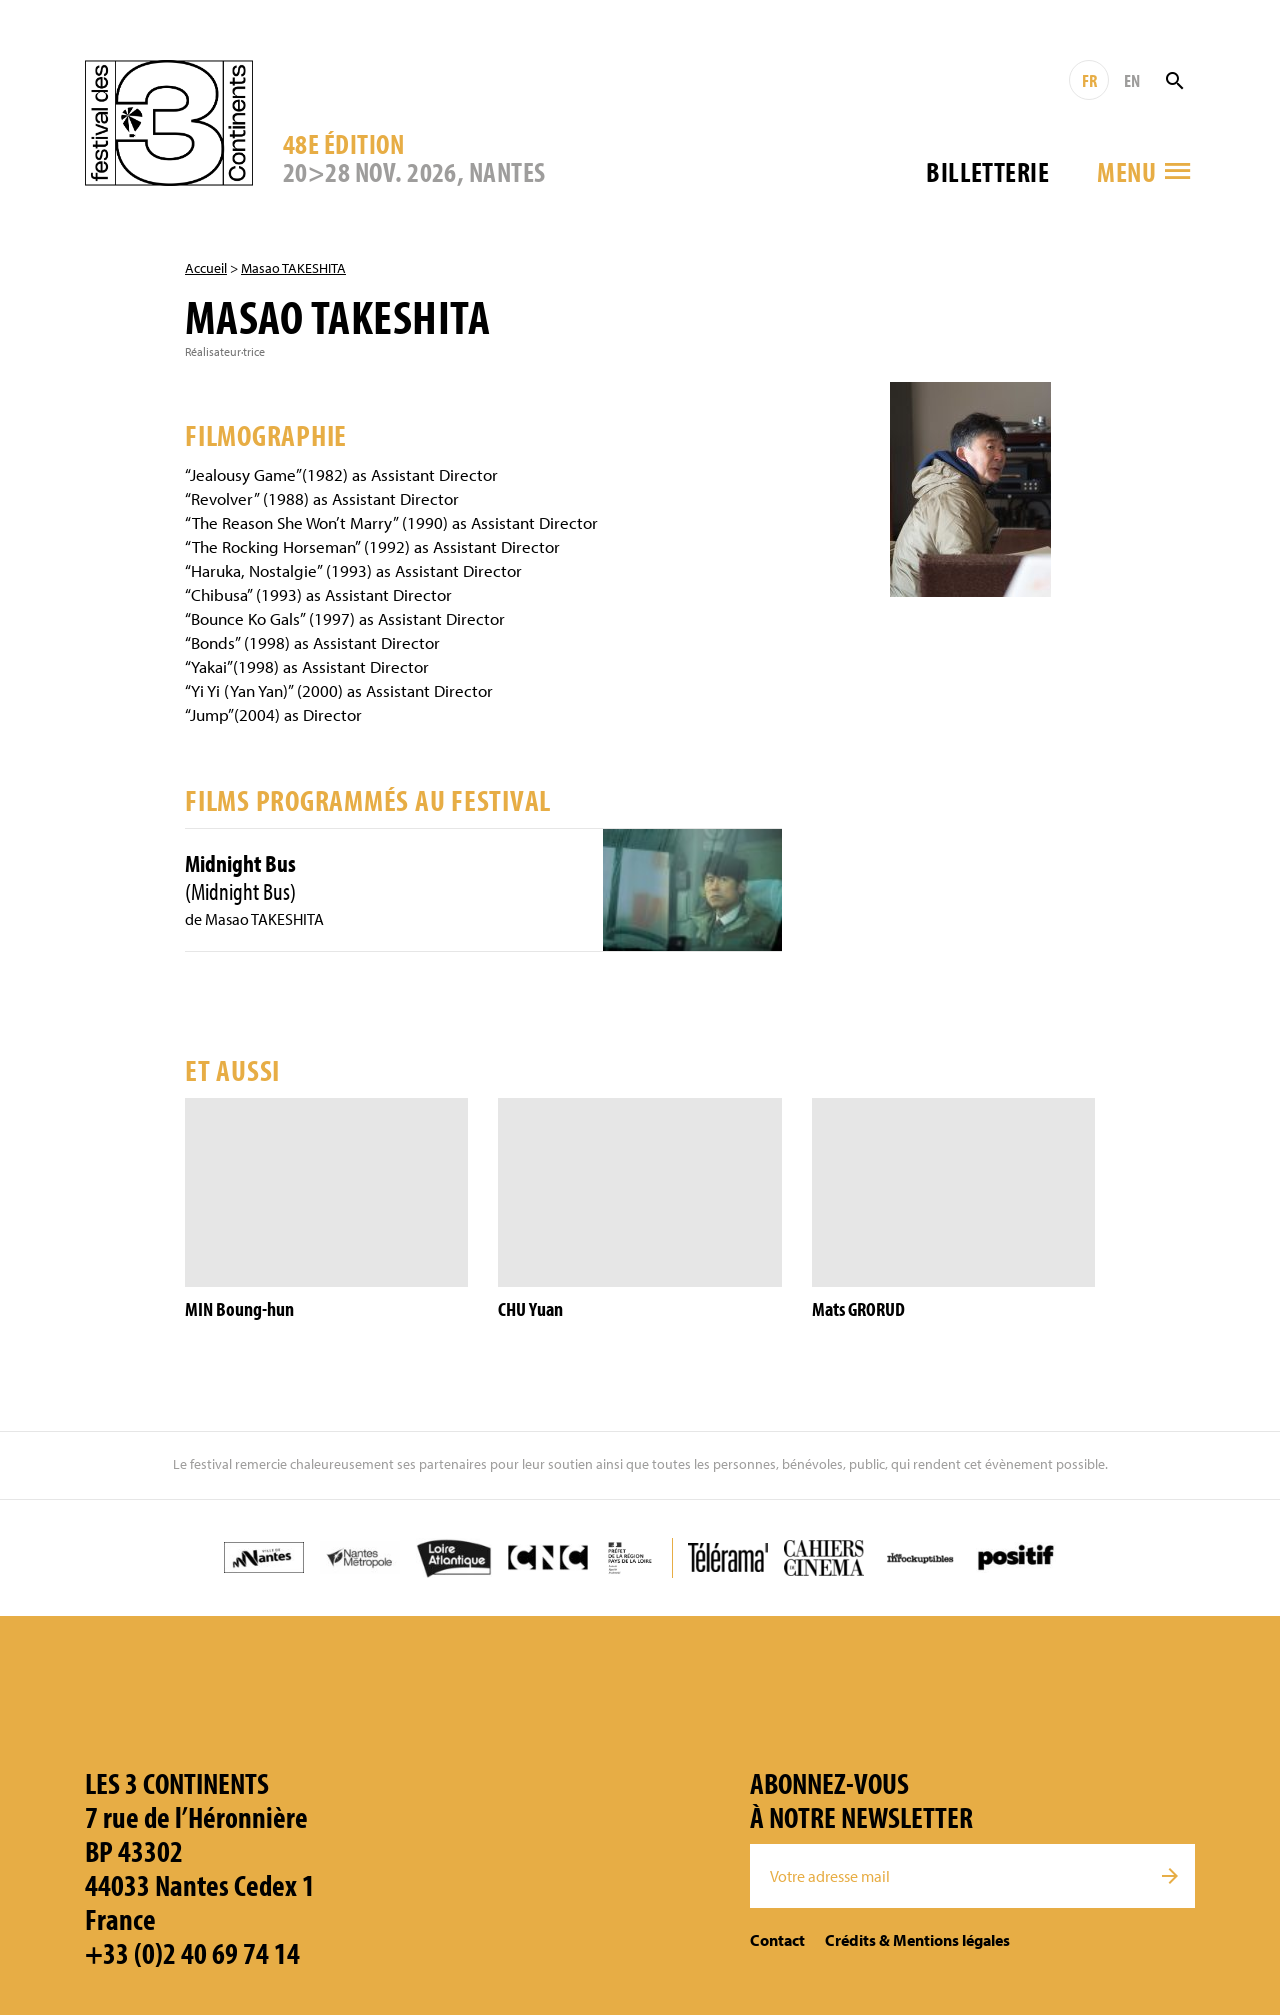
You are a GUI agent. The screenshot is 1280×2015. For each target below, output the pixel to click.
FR (1089, 80)
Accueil (206, 268)
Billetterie (987, 171)
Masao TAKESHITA (293, 268)
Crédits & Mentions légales (917, 1940)
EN (1132, 80)
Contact (777, 1940)
